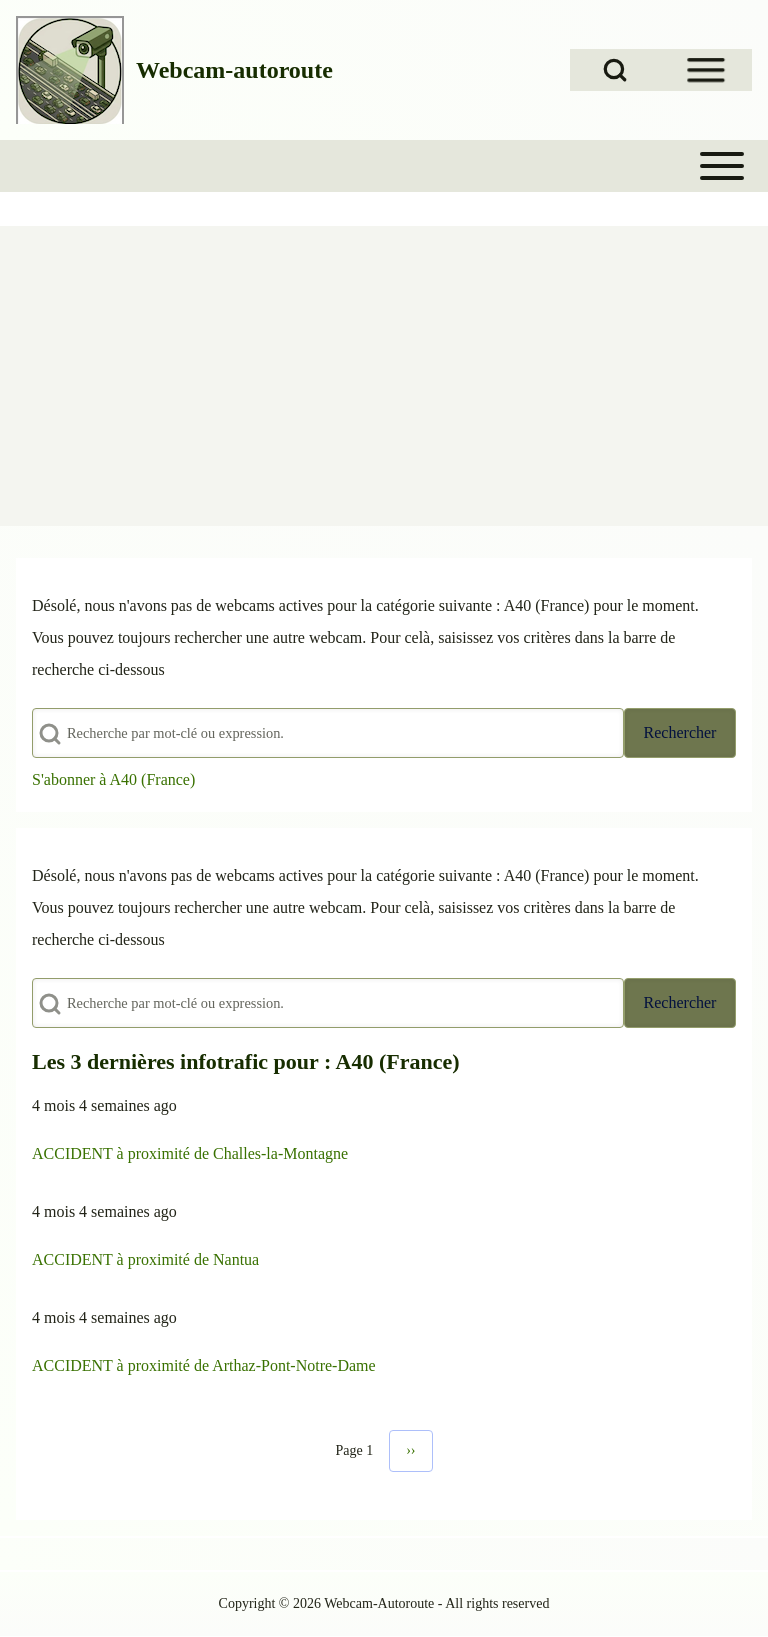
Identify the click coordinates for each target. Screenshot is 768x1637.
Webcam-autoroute (234, 70)
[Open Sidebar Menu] (706, 70)
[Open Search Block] (615, 70)
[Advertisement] (384, 376)
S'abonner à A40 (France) (113, 779)
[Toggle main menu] (384, 166)
